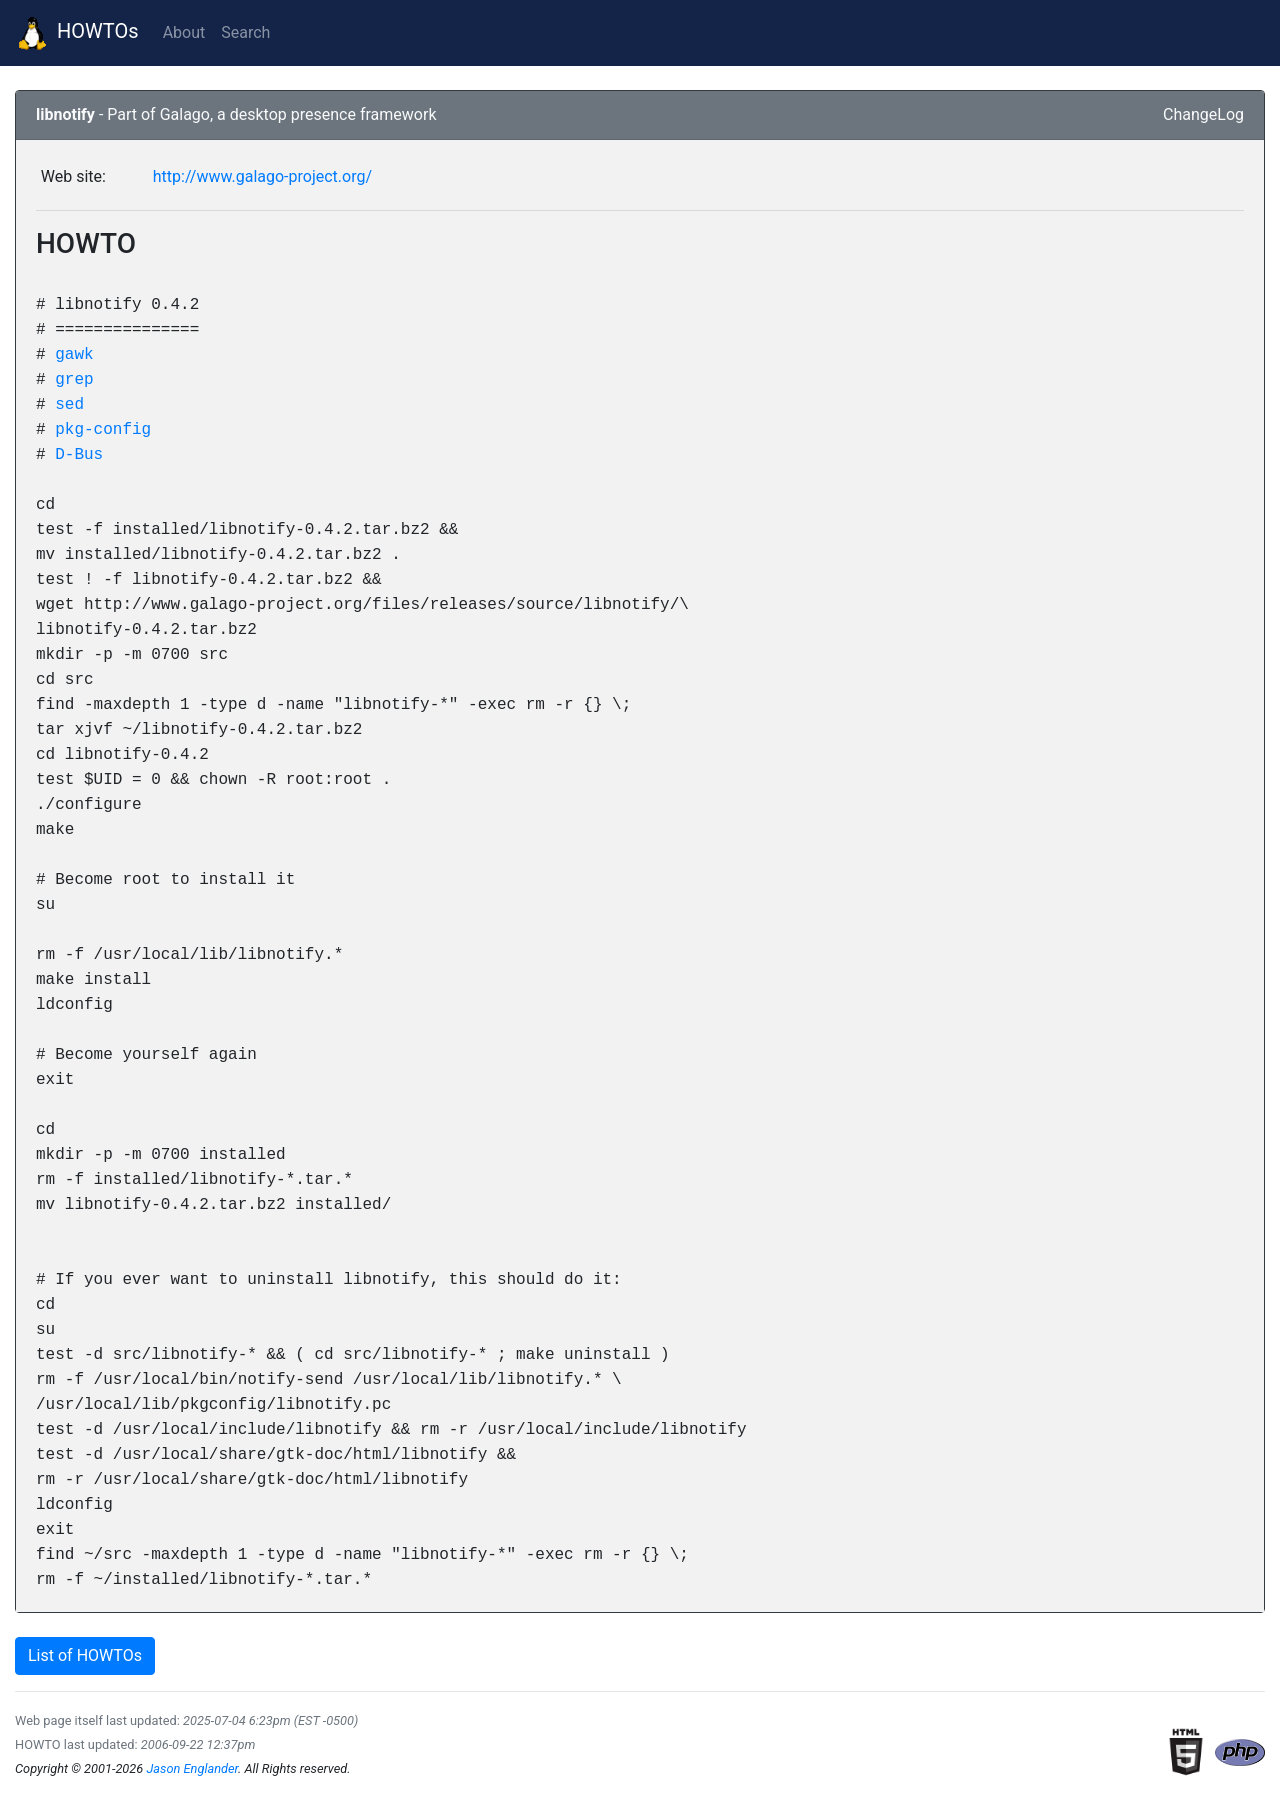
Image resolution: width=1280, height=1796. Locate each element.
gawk (74, 354)
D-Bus (79, 454)
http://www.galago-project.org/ (262, 176)
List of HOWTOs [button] (85, 1655)
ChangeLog (1203, 114)
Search (245, 32)
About (184, 32)
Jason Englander (192, 1768)
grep (74, 379)
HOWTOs (77, 33)
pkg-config (103, 429)
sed (69, 404)
